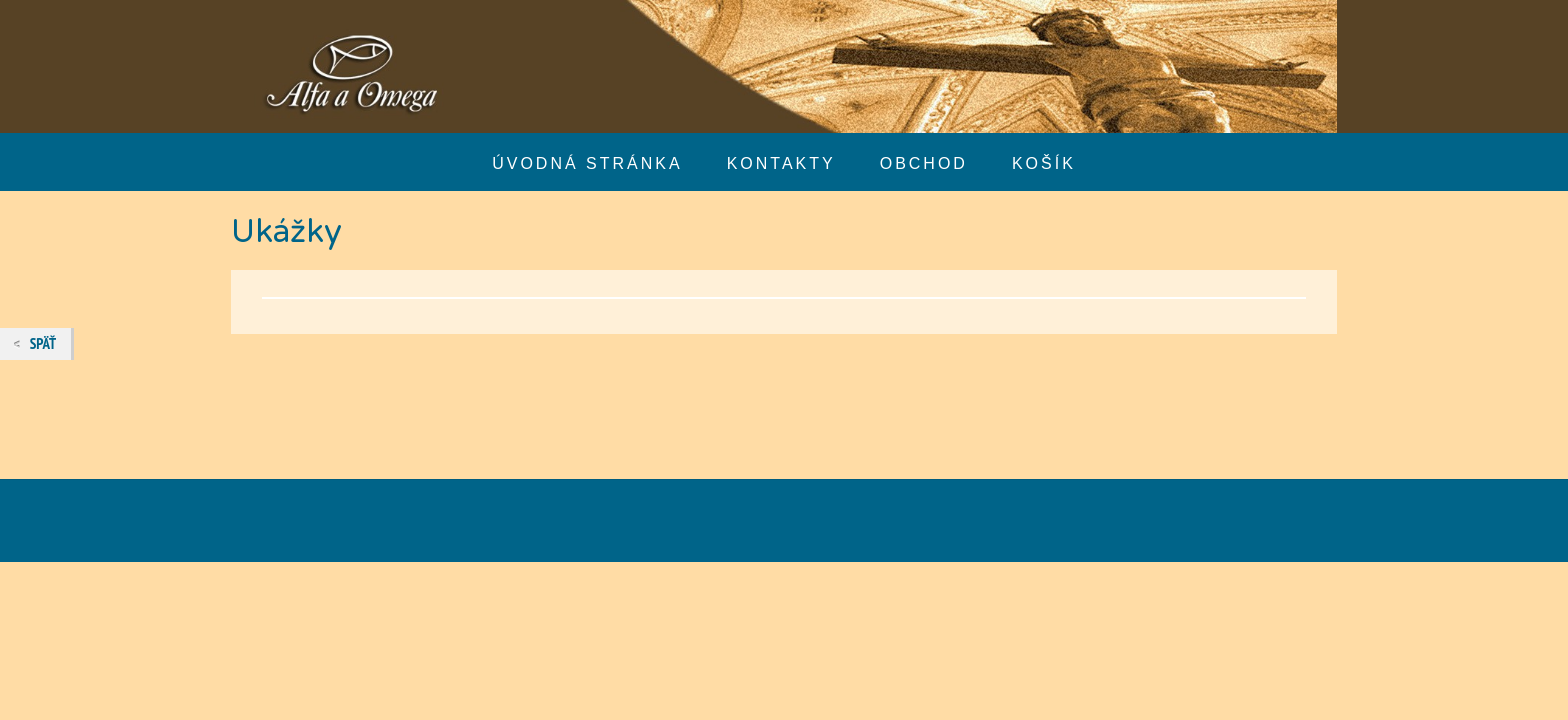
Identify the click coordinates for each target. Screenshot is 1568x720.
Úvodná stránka (587, 163)
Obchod (924, 163)
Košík (1044, 163)
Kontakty (781, 163)
